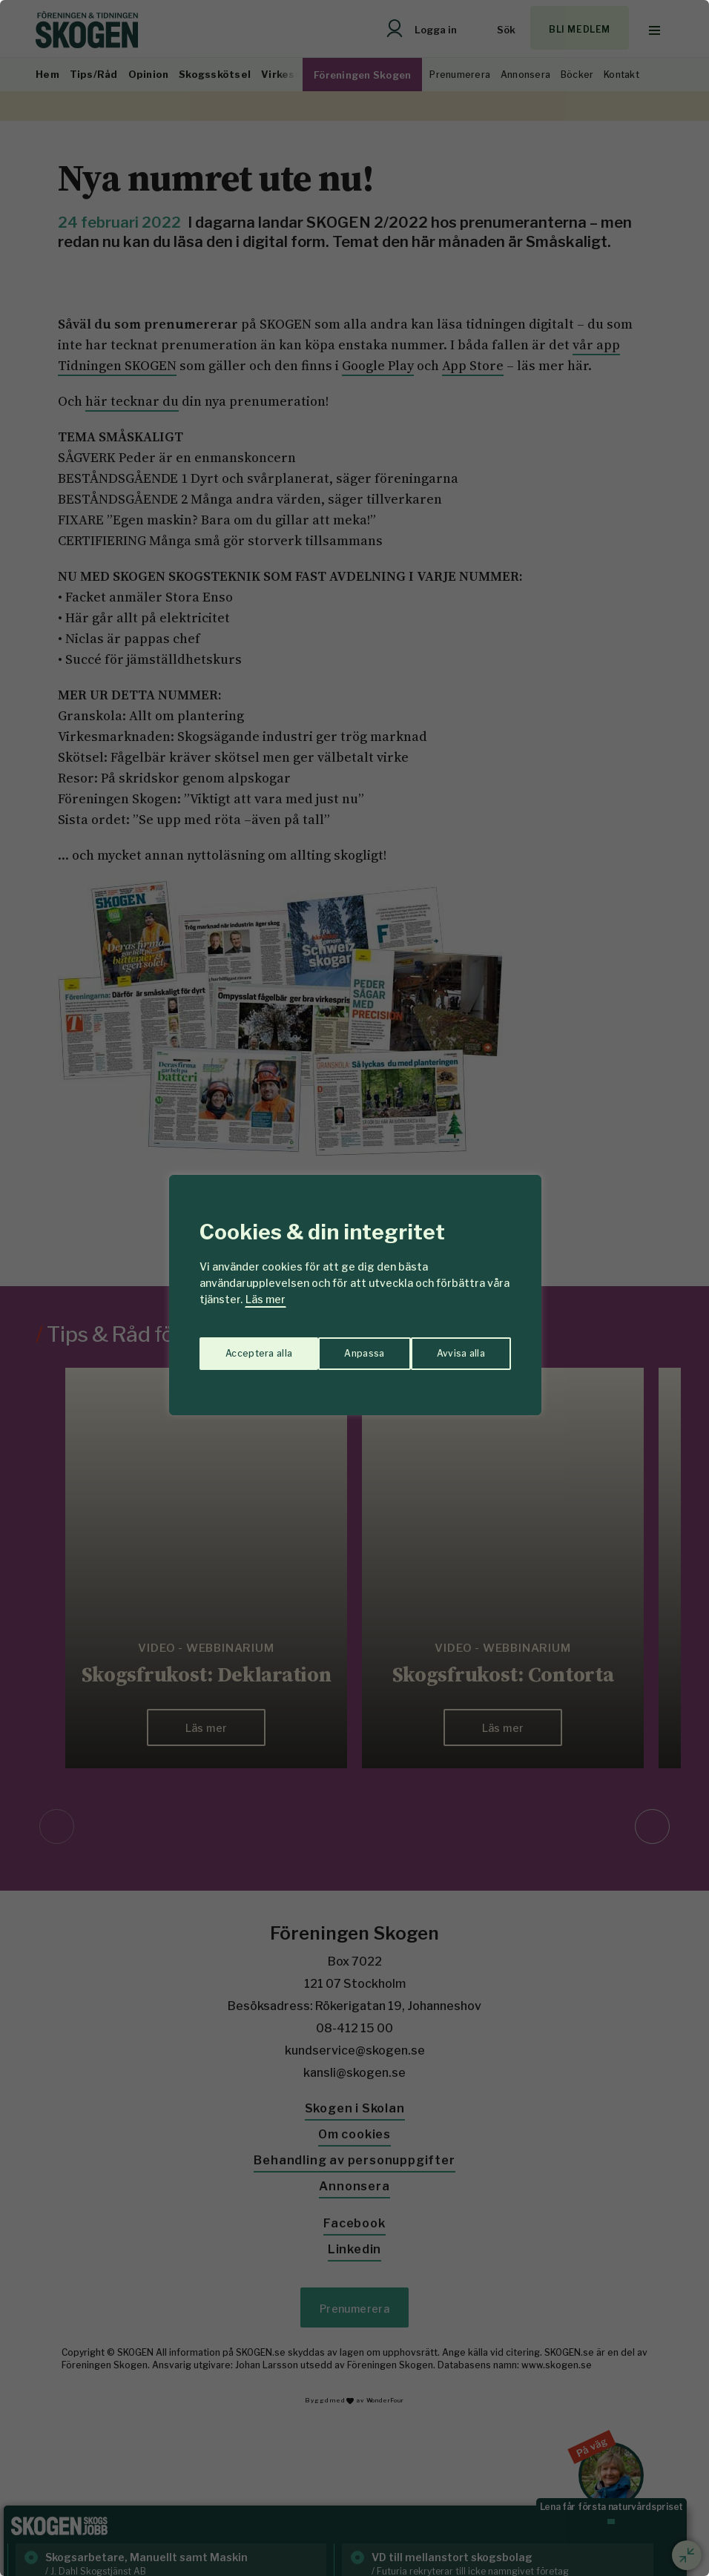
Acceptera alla (452, 1346)
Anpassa (242, 1346)
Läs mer (265, 1299)
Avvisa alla (339, 1346)
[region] (354, 1288)
